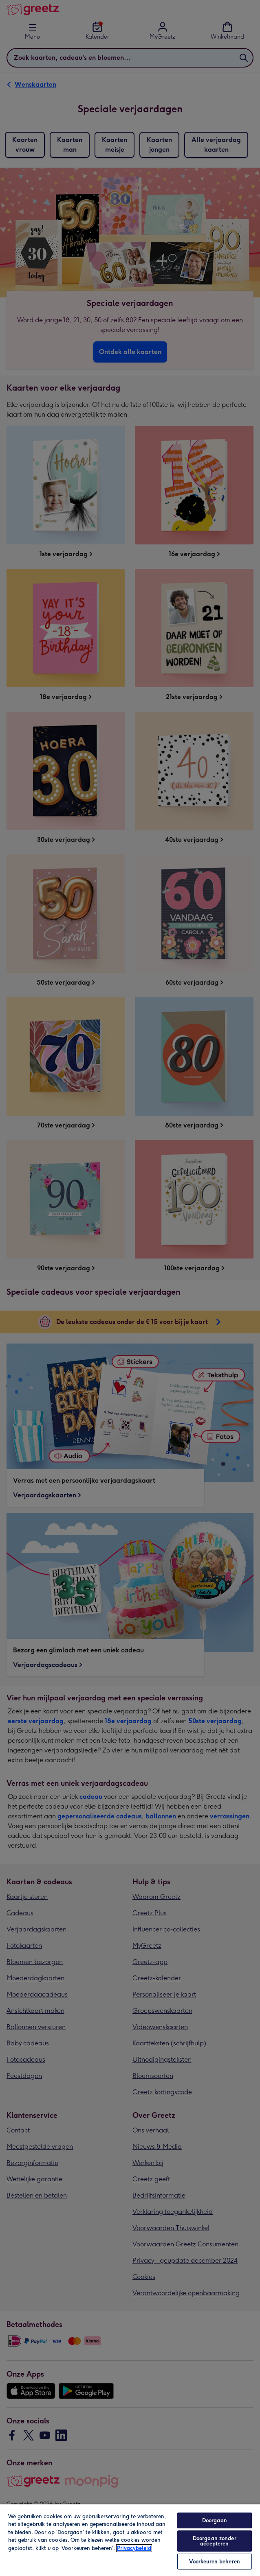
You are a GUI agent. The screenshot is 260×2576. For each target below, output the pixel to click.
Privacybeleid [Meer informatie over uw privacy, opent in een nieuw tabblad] (134, 2548)
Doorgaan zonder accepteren (214, 2541)
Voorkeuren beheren (214, 2562)
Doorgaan (214, 2520)
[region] (130, 2540)
